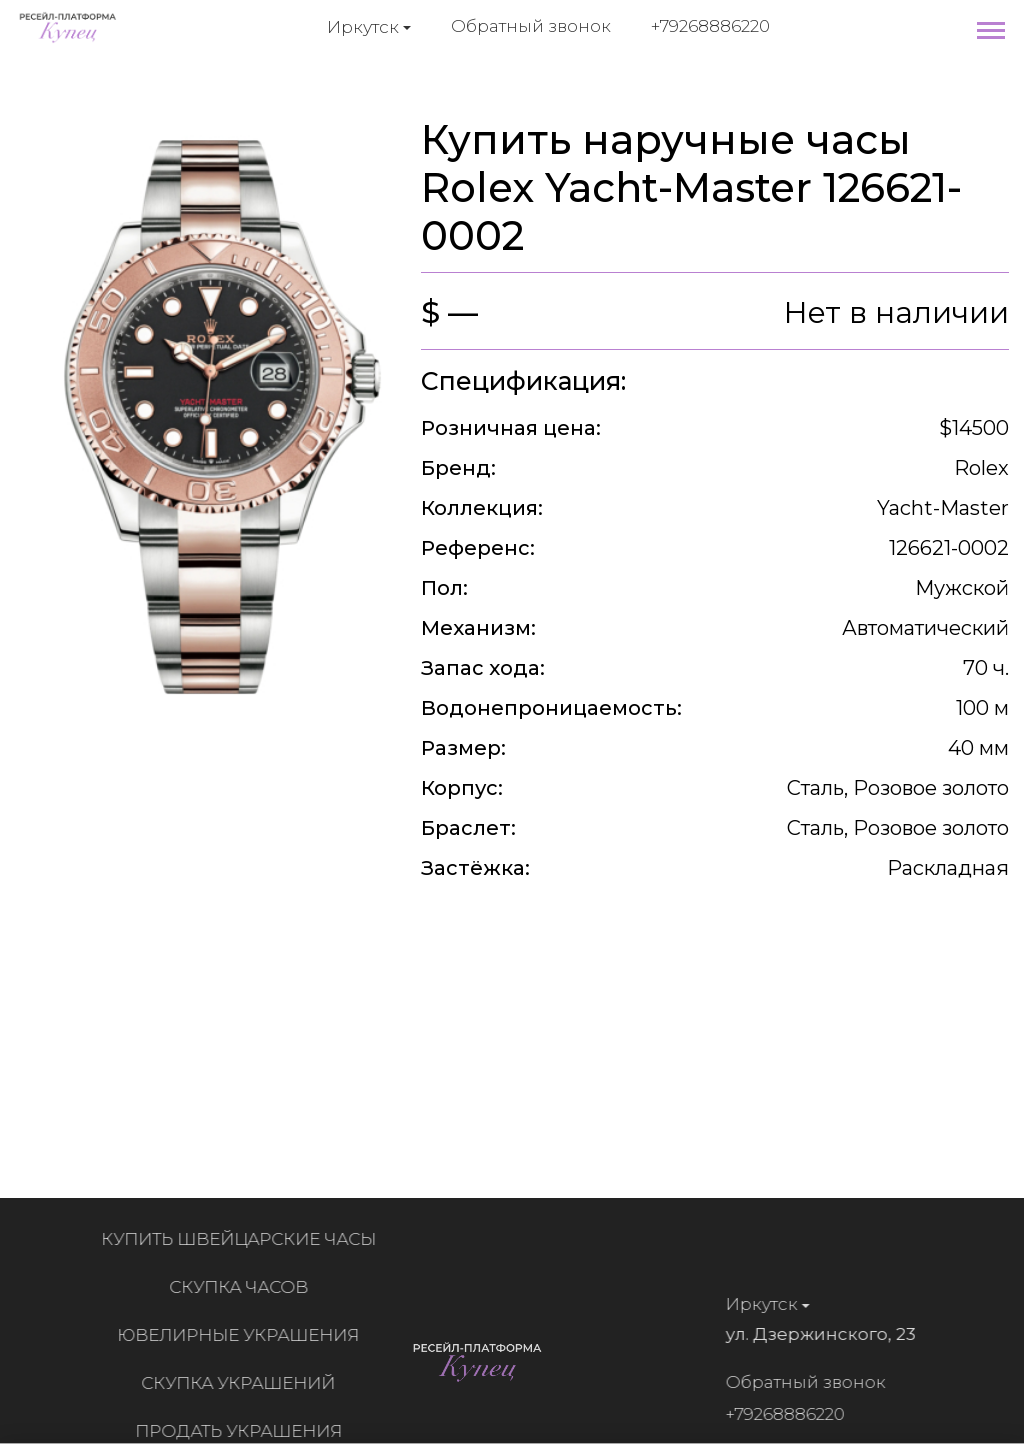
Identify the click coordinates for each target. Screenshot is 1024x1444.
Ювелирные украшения (245, 1335)
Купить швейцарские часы (244, 1239)
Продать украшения (244, 1431)
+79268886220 (710, 26)
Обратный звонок (531, 26)
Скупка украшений (245, 1383)
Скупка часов (244, 1287)
